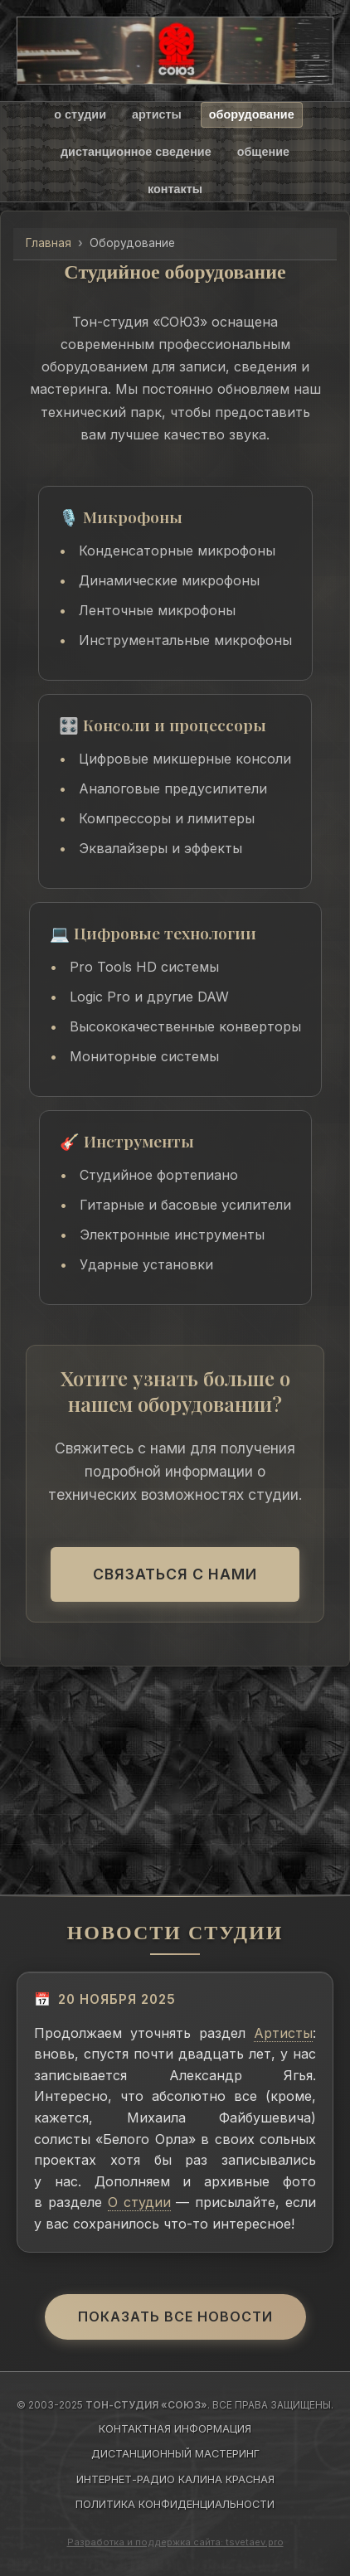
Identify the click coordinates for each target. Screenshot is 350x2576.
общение (263, 151)
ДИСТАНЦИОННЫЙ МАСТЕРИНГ (175, 2453)
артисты (157, 114)
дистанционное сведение (136, 151)
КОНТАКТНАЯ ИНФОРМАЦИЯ (175, 2429)
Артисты (283, 2033)
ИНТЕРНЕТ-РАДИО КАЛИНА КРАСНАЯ (175, 2479)
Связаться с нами (175, 1574)
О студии (139, 2202)
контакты (175, 189)
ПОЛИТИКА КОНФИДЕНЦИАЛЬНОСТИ (175, 2504)
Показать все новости (175, 2316)
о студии (80, 114)
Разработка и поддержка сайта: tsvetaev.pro (175, 2542)
